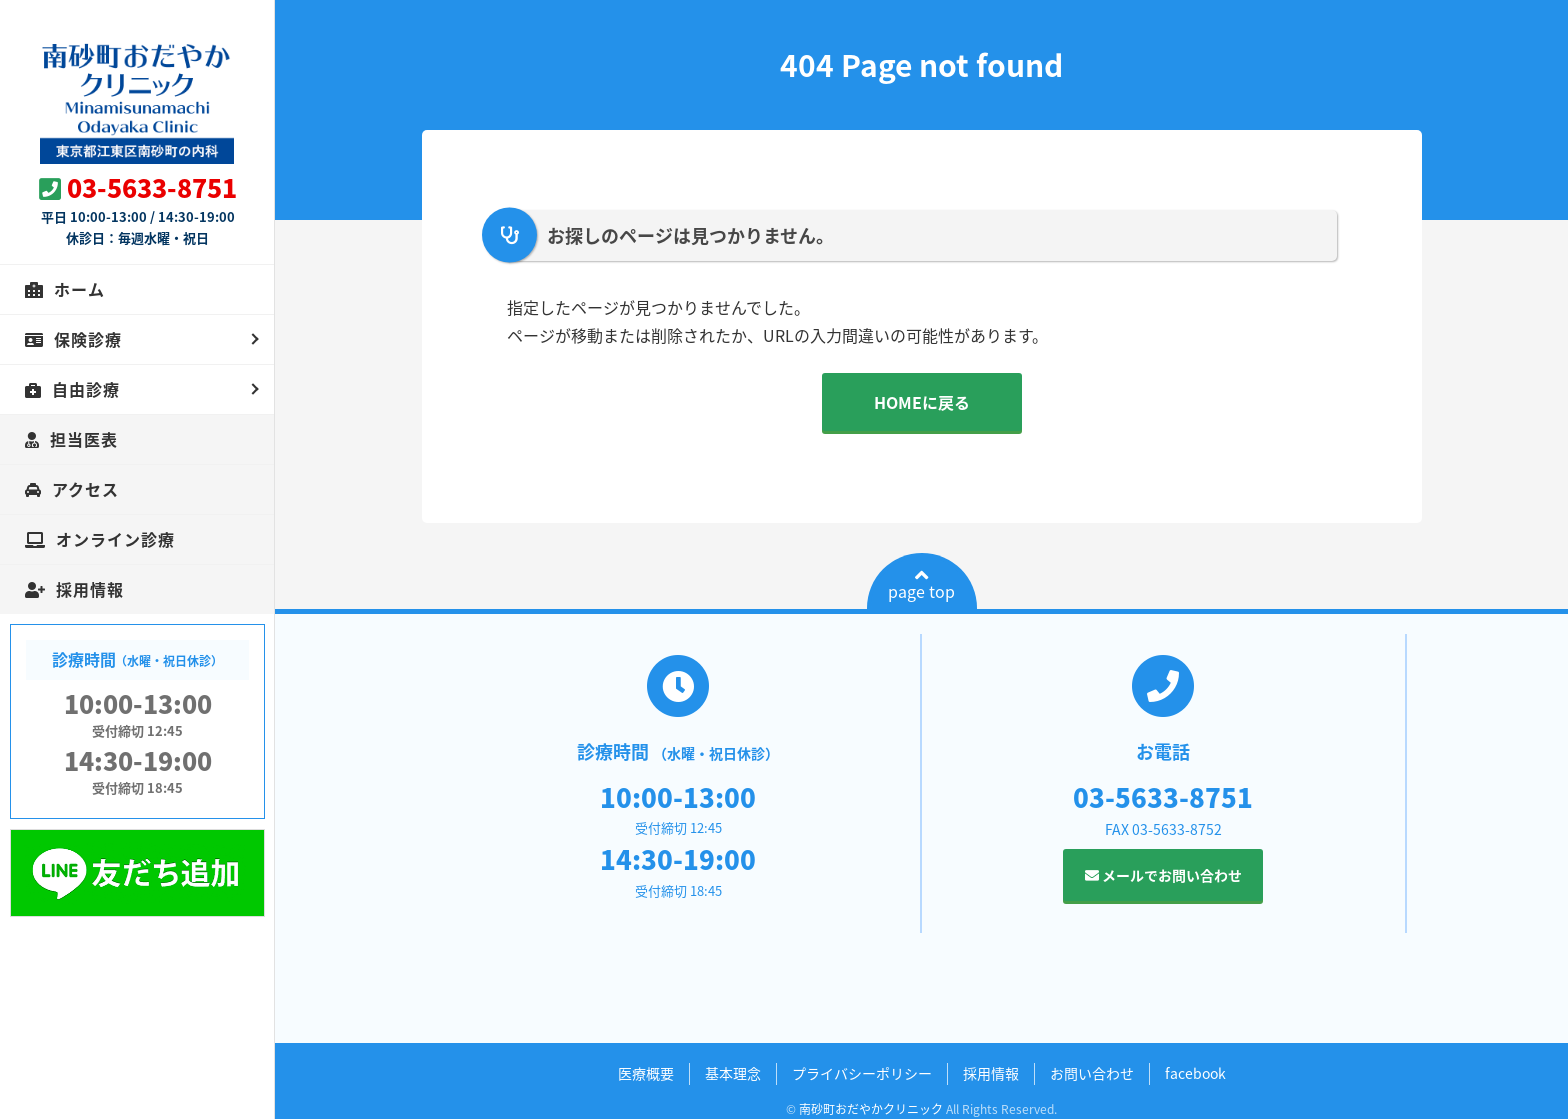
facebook (1195, 1073)
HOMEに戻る (922, 402)
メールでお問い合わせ (1163, 875)
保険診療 (88, 339)
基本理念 (733, 1073)
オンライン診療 (115, 539)
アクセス (85, 489)
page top (921, 585)
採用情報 (90, 589)
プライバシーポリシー (862, 1073)
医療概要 (646, 1073)
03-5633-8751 (152, 187)
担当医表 (84, 439)
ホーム (79, 289)
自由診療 (86, 389)
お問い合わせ (1092, 1073)
